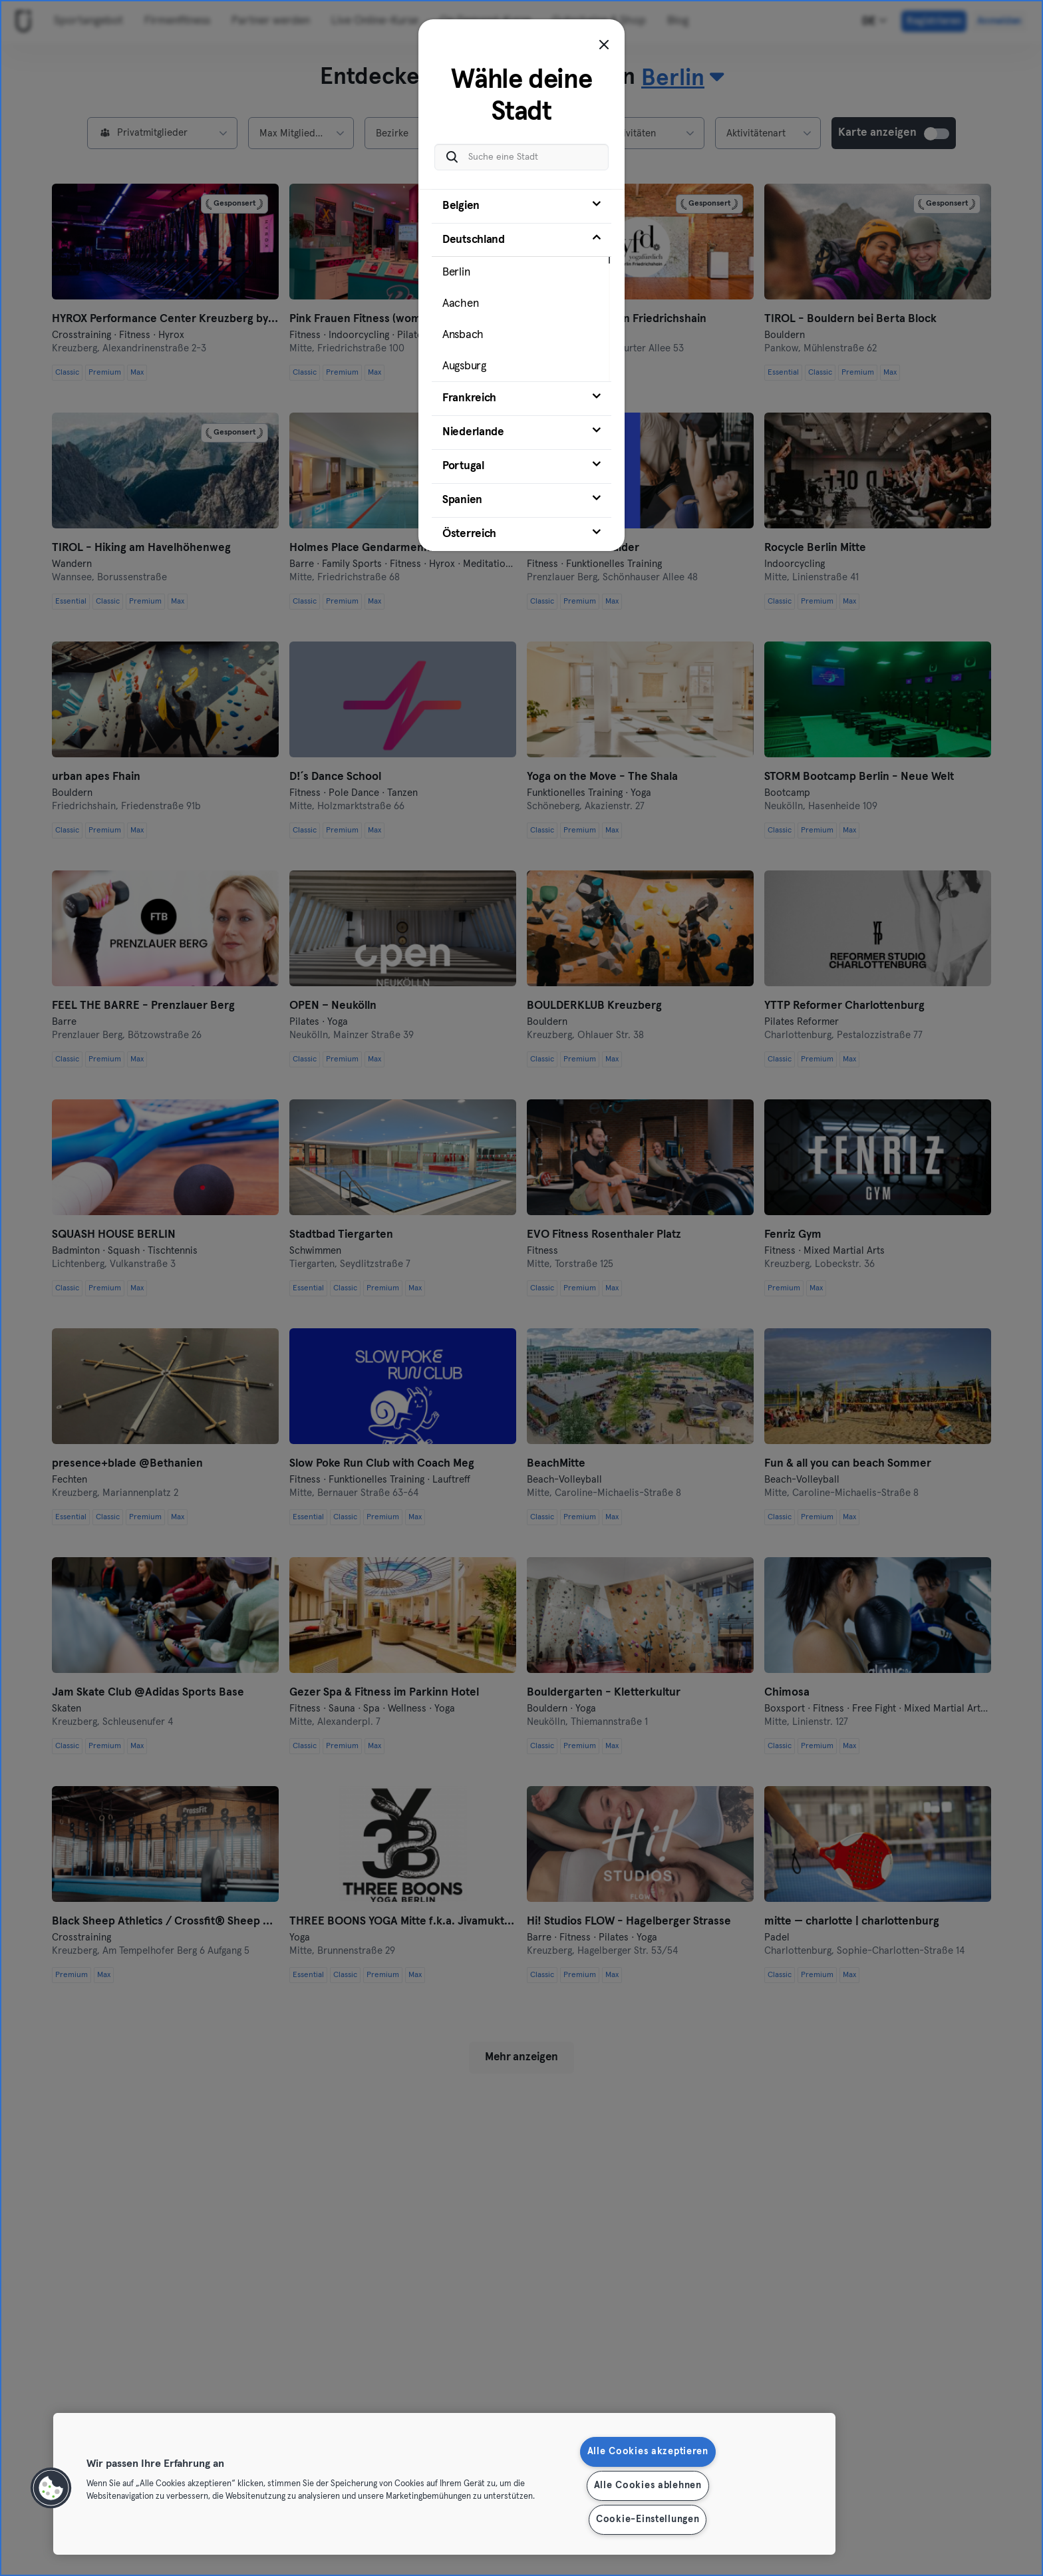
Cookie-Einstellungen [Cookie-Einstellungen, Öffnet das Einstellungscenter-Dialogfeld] (647, 2519)
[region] (444, 2484)
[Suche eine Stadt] (521, 157)
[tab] (521, 206)
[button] (51, 2488)
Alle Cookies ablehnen (648, 2485)
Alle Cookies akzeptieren (647, 2451)
